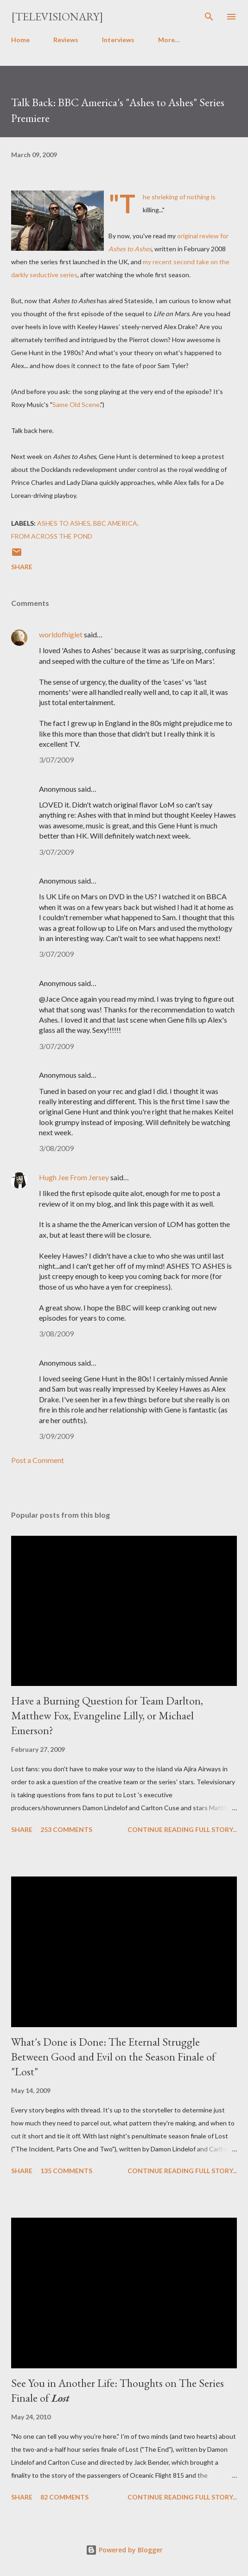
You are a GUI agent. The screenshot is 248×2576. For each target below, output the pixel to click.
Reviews (65, 40)
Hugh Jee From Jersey (74, 1177)
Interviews (118, 40)
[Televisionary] (57, 16)
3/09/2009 (56, 1435)
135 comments (66, 2171)
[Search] (209, 16)
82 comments (64, 2497)
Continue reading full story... (182, 1829)
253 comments (66, 1829)
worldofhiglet (61, 634)
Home (20, 40)
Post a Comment (37, 1460)
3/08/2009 (56, 1148)
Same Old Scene (76, 404)
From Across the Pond (51, 536)
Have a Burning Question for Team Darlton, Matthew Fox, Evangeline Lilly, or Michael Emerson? (107, 1715)
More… (169, 40)
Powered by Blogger (124, 2549)
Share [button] (21, 567)
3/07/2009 (56, 759)
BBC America (115, 523)
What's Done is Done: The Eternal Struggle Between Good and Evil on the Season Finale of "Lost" (113, 2057)
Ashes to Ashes (63, 523)
